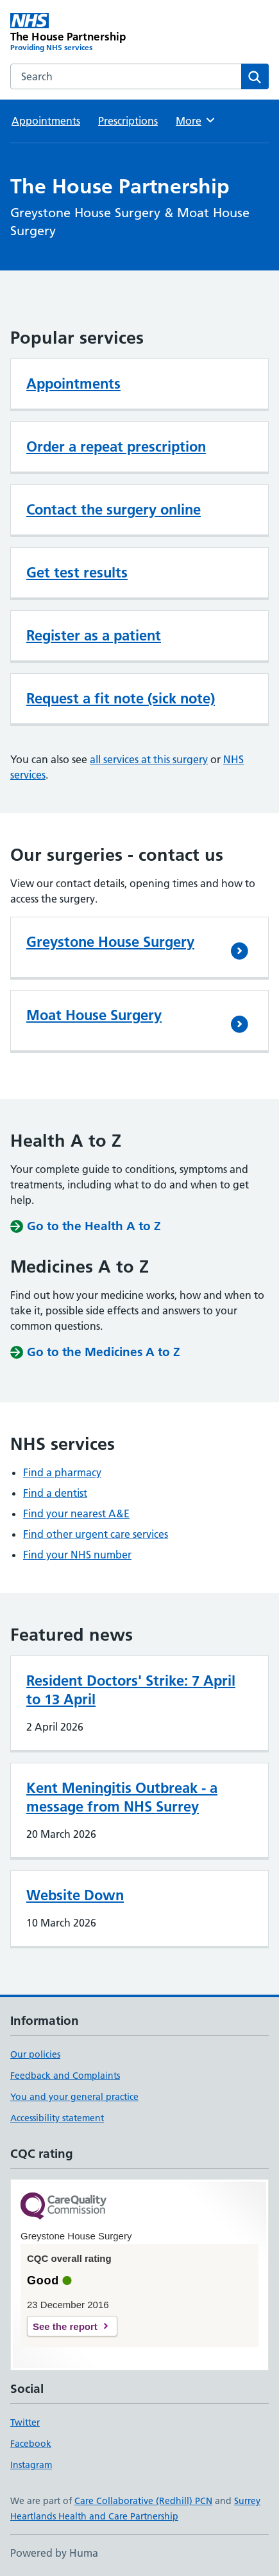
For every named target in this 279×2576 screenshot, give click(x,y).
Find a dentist (55, 1492)
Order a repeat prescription (116, 446)
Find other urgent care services (95, 1534)
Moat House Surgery (94, 1015)
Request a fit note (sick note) (120, 698)
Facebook (30, 2443)
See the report (65, 2326)
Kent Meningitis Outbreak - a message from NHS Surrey (121, 1797)
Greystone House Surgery (110, 942)
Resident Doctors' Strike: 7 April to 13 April (130, 1690)
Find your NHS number (77, 1554)
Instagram (31, 2465)
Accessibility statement (57, 2118)
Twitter (25, 2422)
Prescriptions (128, 120)
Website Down (75, 1895)
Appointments (46, 120)
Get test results (77, 572)
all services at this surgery (149, 759)
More (196, 120)
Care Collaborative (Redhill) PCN (143, 2501)
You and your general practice (74, 2097)
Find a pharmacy (62, 1472)
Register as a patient (93, 635)
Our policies (35, 2054)
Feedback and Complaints (65, 2075)
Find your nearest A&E (76, 1513)
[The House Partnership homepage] (75, 33)
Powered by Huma (54, 2552)
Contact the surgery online (113, 509)
